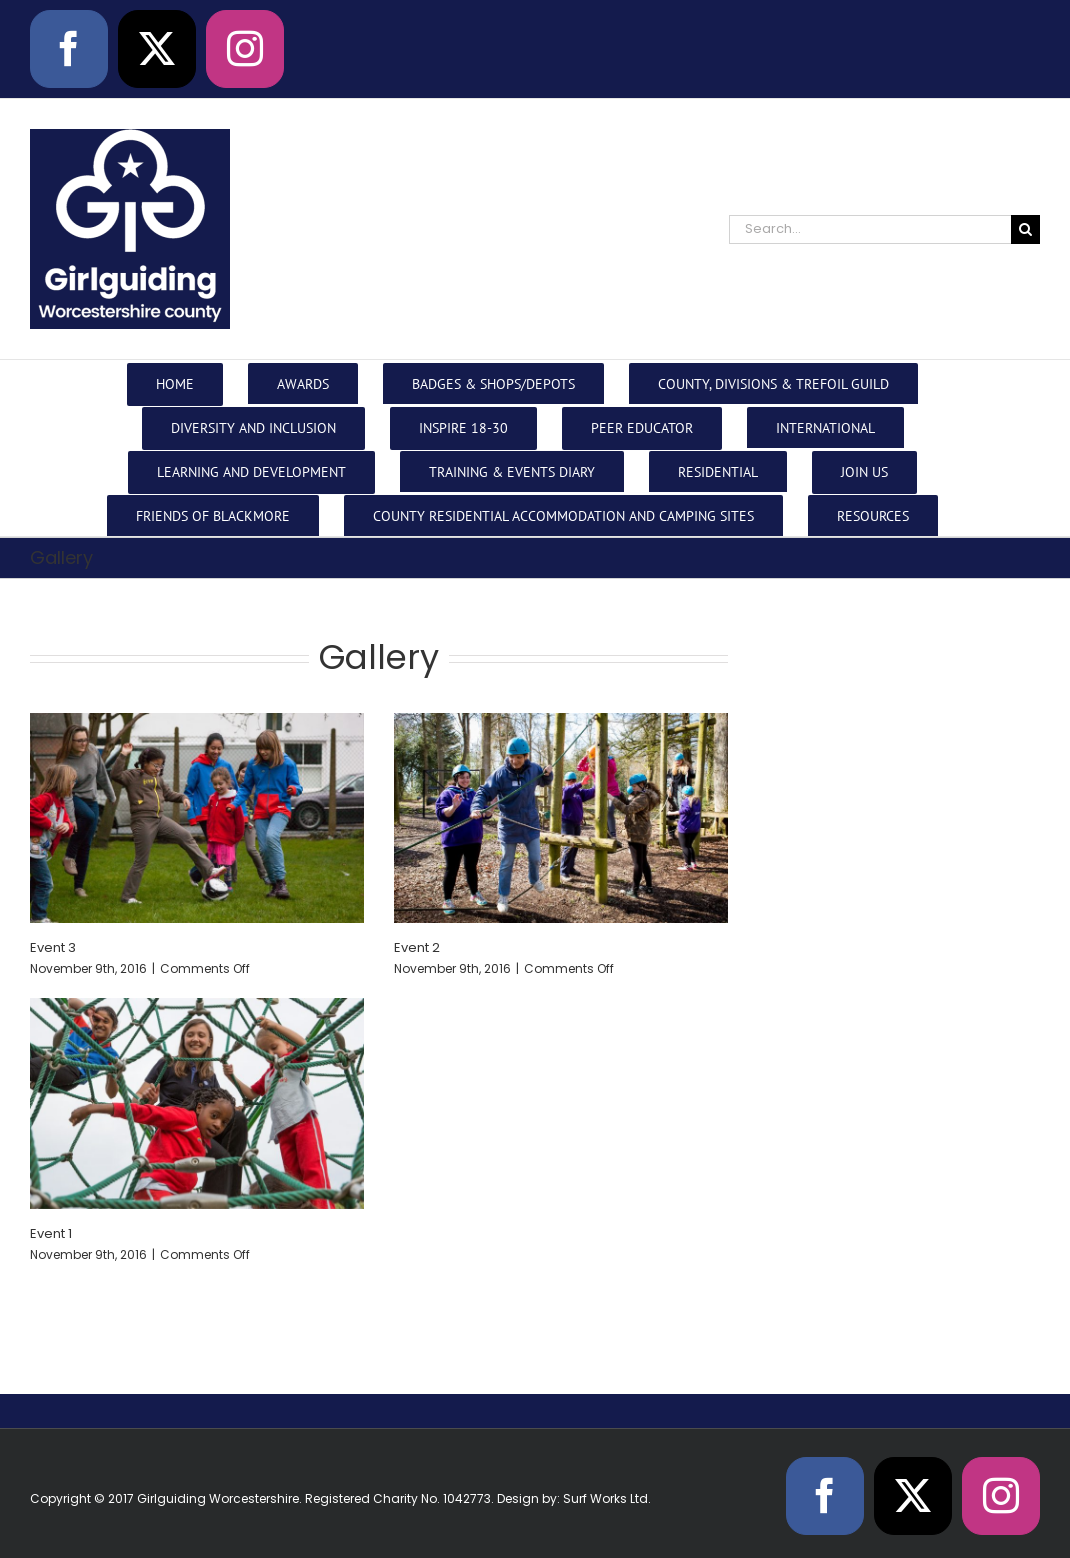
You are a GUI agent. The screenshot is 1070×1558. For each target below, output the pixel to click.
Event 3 (53, 947)
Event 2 (417, 947)
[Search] (1025, 229)
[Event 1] (197, 1103)
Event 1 (51, 1233)
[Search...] (870, 229)
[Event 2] (561, 818)
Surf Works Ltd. (607, 1498)
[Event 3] (197, 818)
